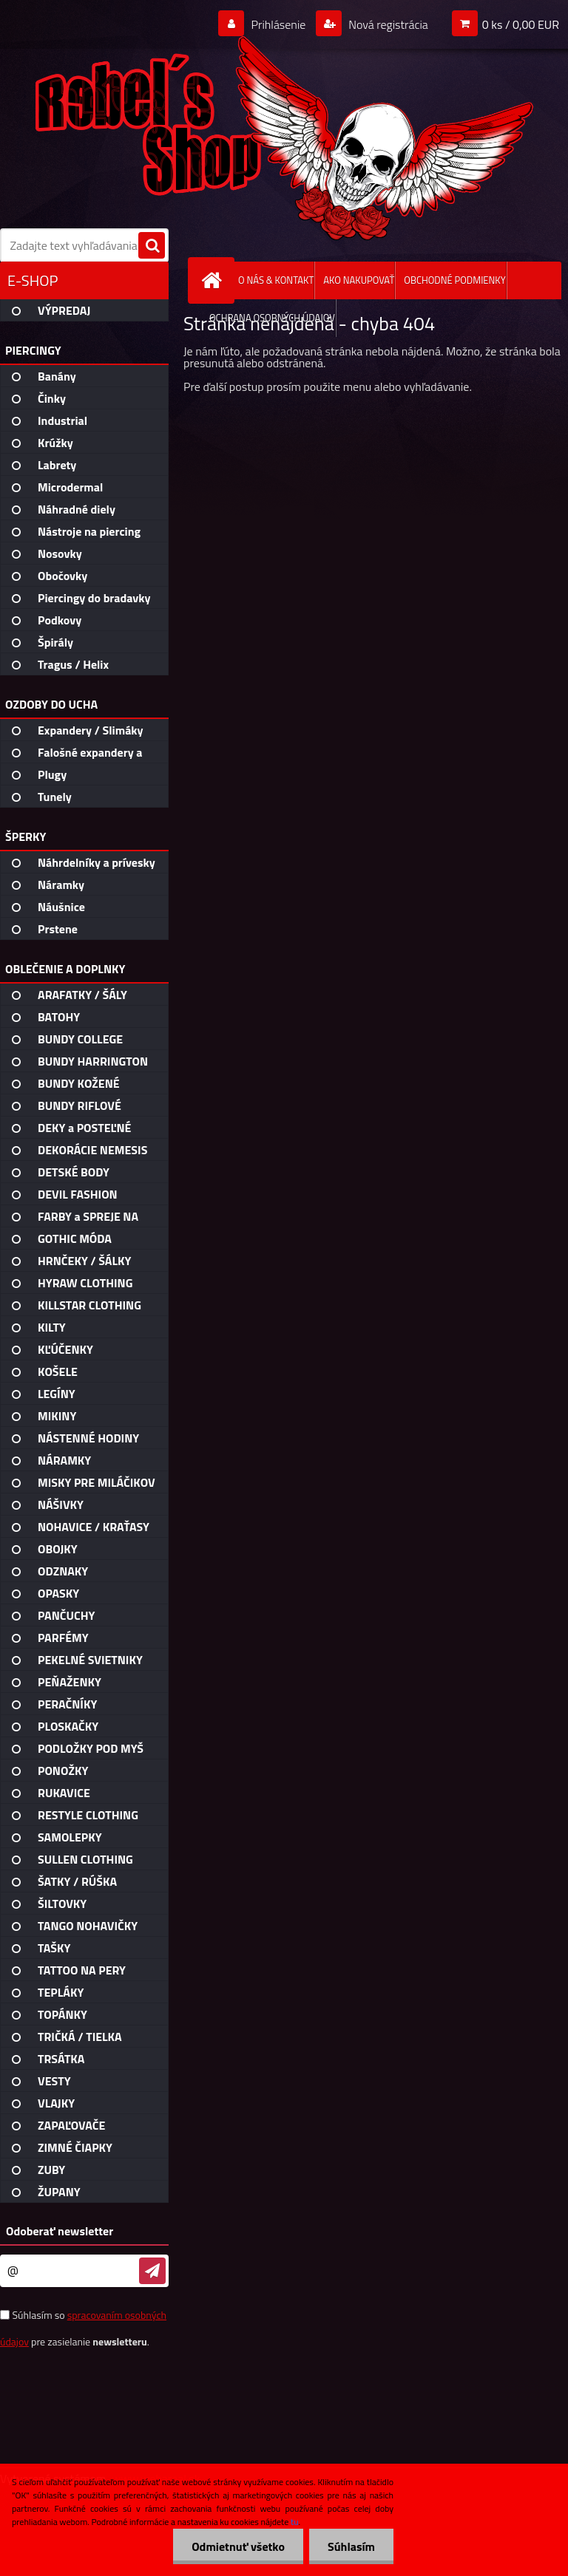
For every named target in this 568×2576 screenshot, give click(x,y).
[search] (151, 246)
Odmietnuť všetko (238, 2546)
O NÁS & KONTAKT (276, 280)
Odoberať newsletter (59, 2231)
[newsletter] (152, 2271)
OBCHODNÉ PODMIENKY (454, 280)
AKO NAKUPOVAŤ (358, 280)
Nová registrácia (387, 24)
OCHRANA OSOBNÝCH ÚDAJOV (272, 317)
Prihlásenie (278, 24)
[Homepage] (214, 280)
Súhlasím (351, 2546)
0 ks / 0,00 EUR (520, 24)
